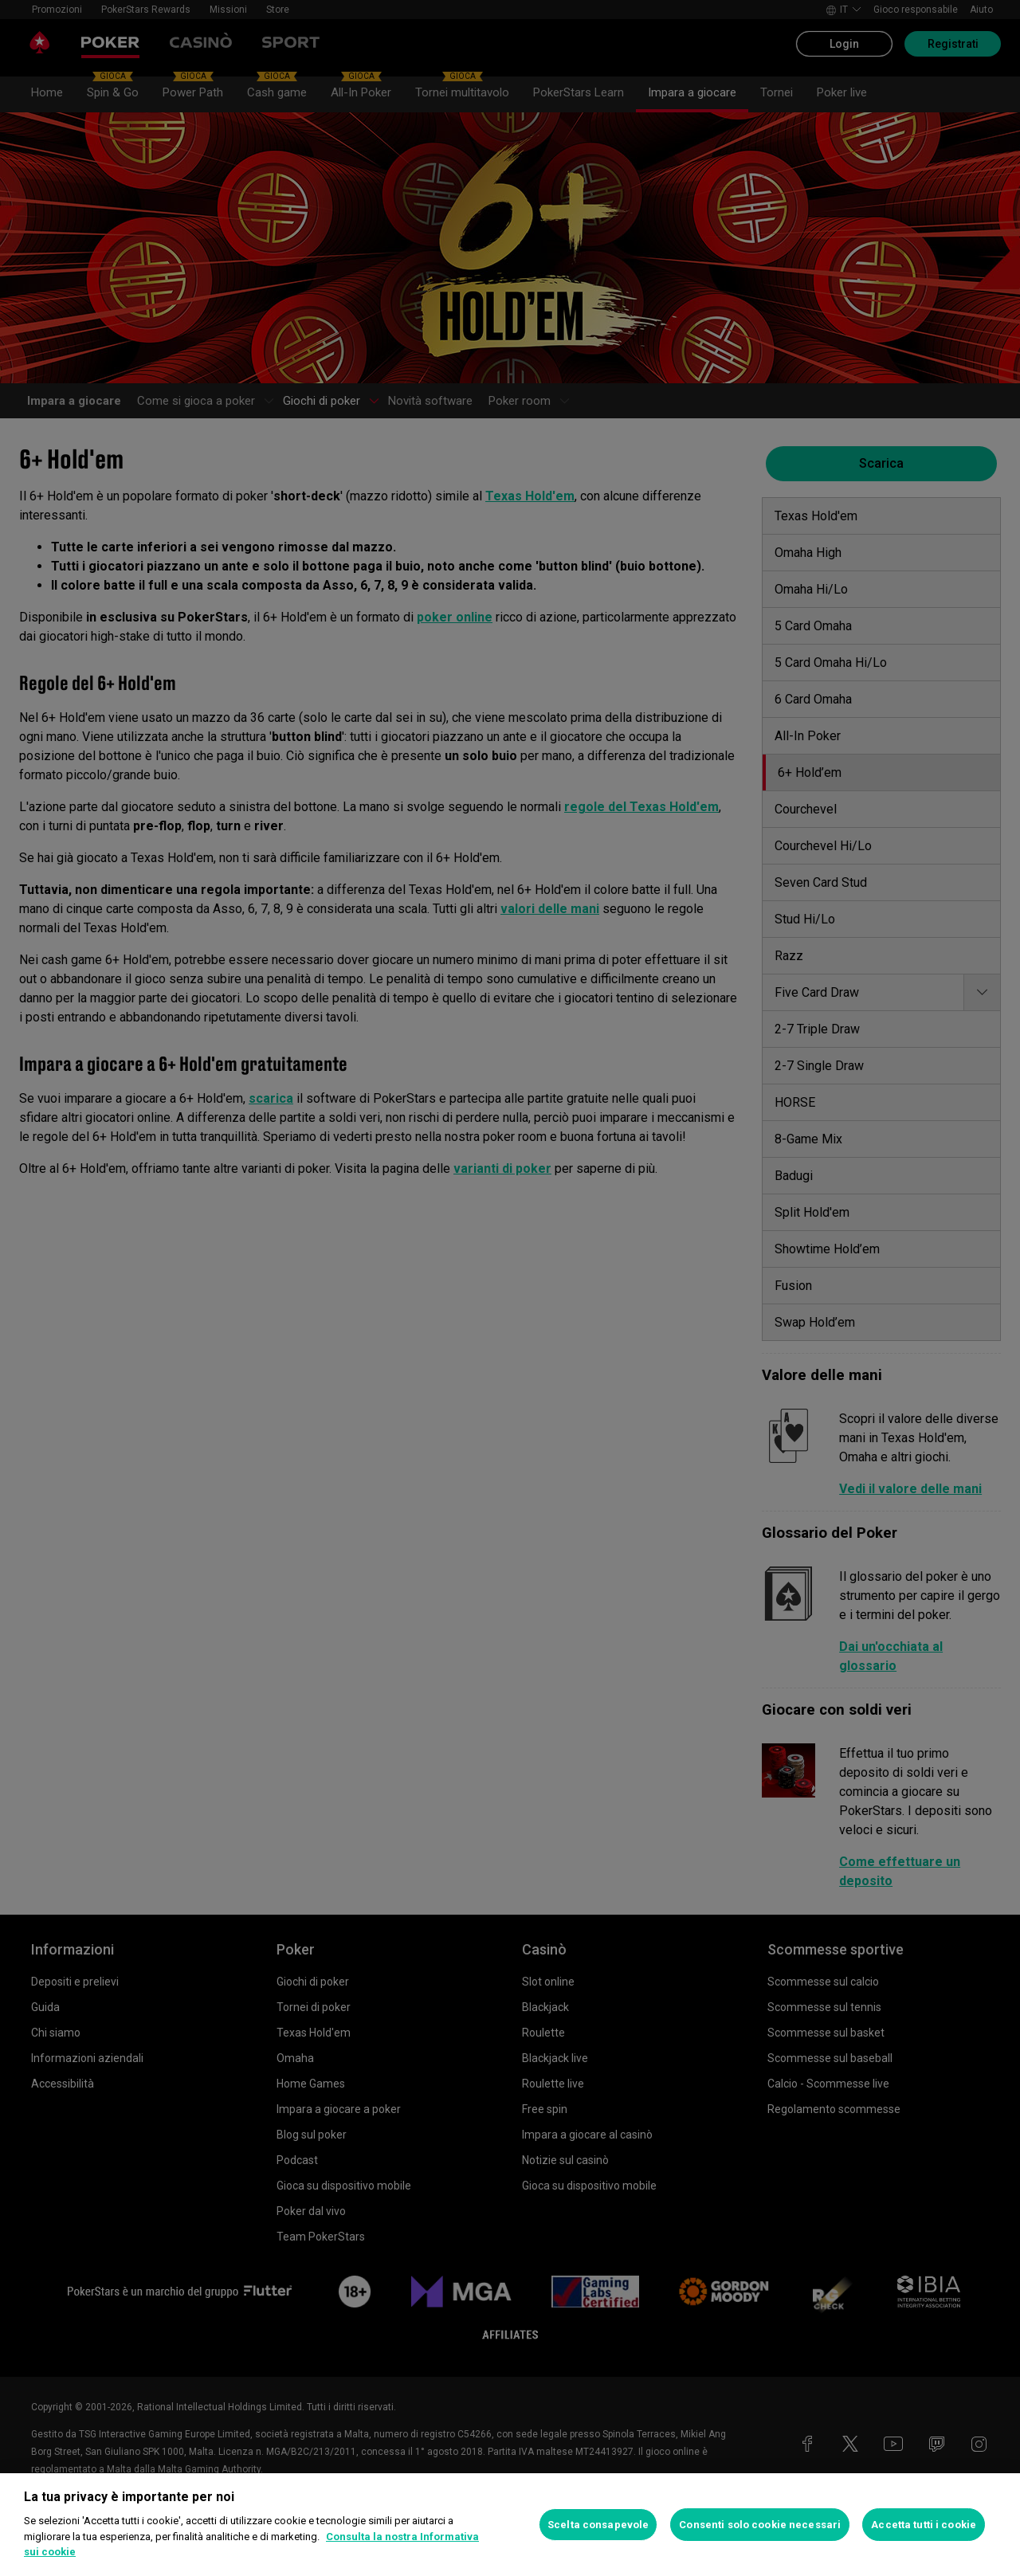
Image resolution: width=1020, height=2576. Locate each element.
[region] (510, 2524)
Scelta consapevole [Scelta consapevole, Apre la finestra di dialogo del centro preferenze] (598, 2525)
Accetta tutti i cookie (923, 2525)
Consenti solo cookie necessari (760, 2525)
